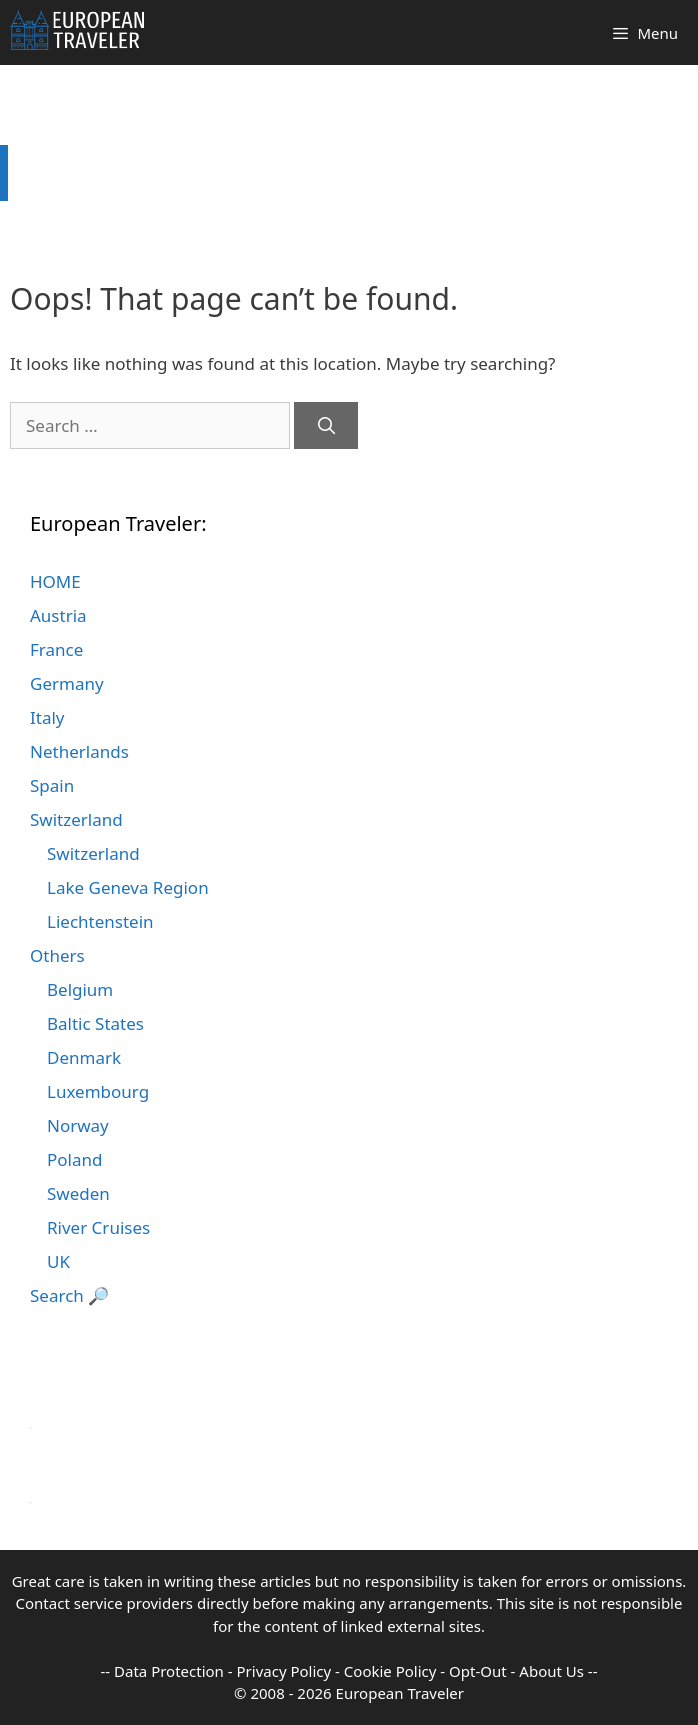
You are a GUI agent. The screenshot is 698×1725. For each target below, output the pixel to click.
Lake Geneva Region (128, 887)
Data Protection (169, 1671)
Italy (47, 717)
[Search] (326, 426)
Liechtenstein (100, 921)
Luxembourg (98, 1091)
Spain (52, 785)
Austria (58, 615)
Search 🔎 (69, 1295)
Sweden (78, 1193)
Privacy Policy (284, 1671)
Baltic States (95, 1023)
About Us (551, 1671)
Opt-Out (478, 1671)
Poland (74, 1159)
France (56, 649)
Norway (78, 1125)
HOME (55, 581)
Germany (67, 683)
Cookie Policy (390, 1671)
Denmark (84, 1057)
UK (58, 1261)
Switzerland (76, 819)
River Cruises (98, 1227)
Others (57, 955)
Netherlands (79, 751)
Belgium (80, 989)
